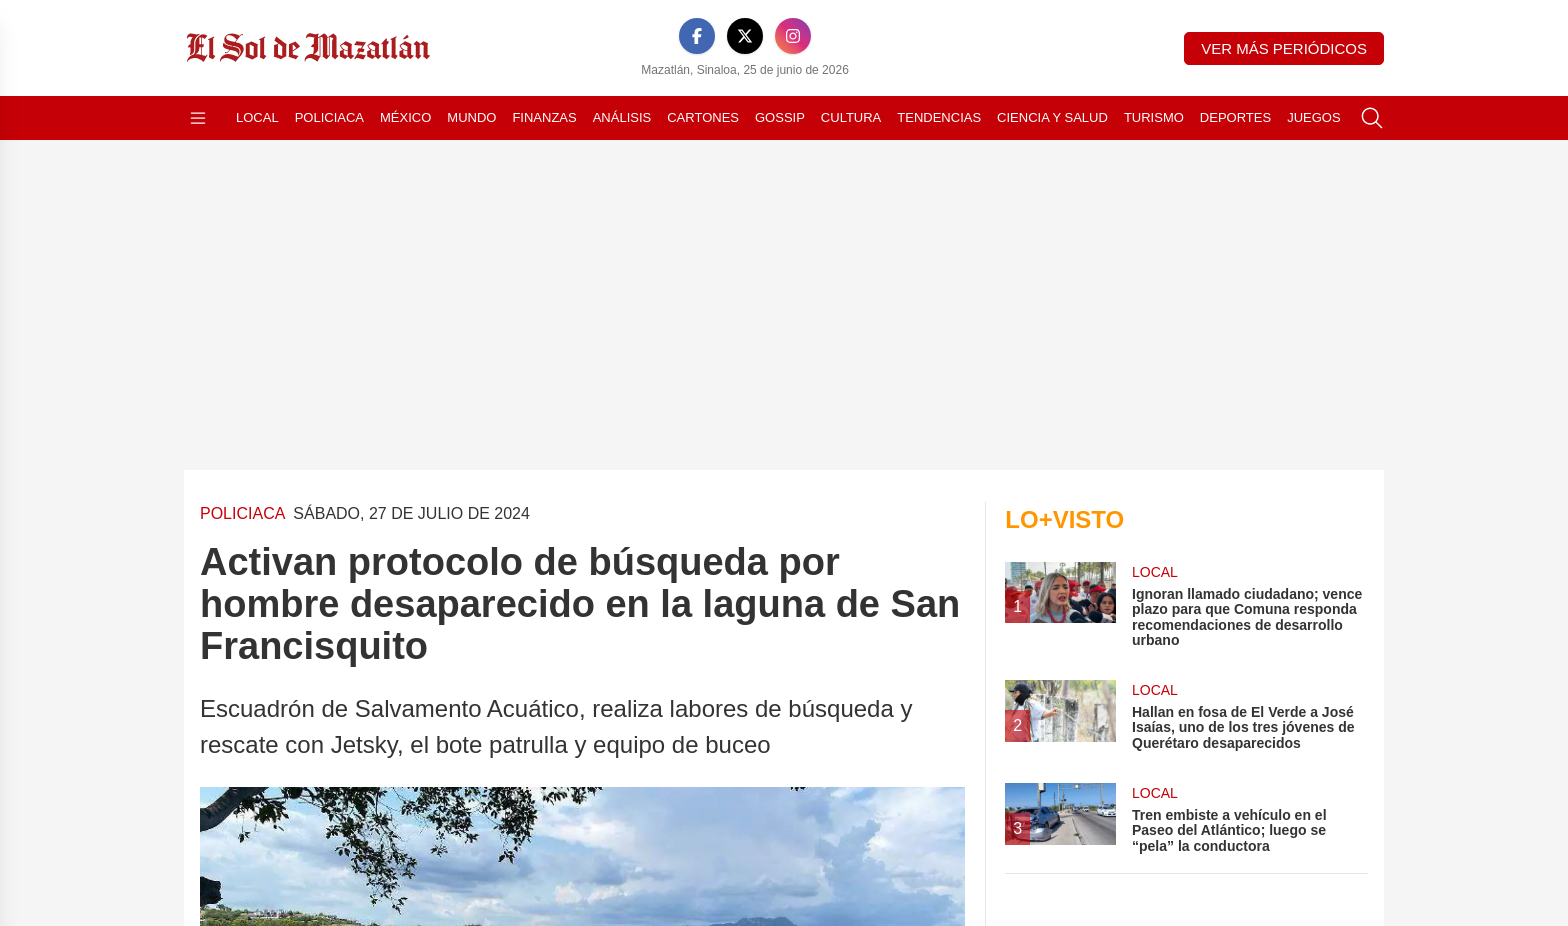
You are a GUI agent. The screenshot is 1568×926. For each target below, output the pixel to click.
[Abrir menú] (198, 118)
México (405, 117)
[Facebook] (697, 36)
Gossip (780, 117)
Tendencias (939, 117)
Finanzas (544, 117)
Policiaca (329, 117)
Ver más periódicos (1284, 48)
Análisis (622, 117)
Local (257, 117)
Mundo (471, 117)
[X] (745, 36)
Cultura (851, 117)
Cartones (703, 117)
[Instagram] (793, 36)
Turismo (1154, 117)
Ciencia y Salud (1052, 117)
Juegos (1313, 117)
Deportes (1235, 117)
